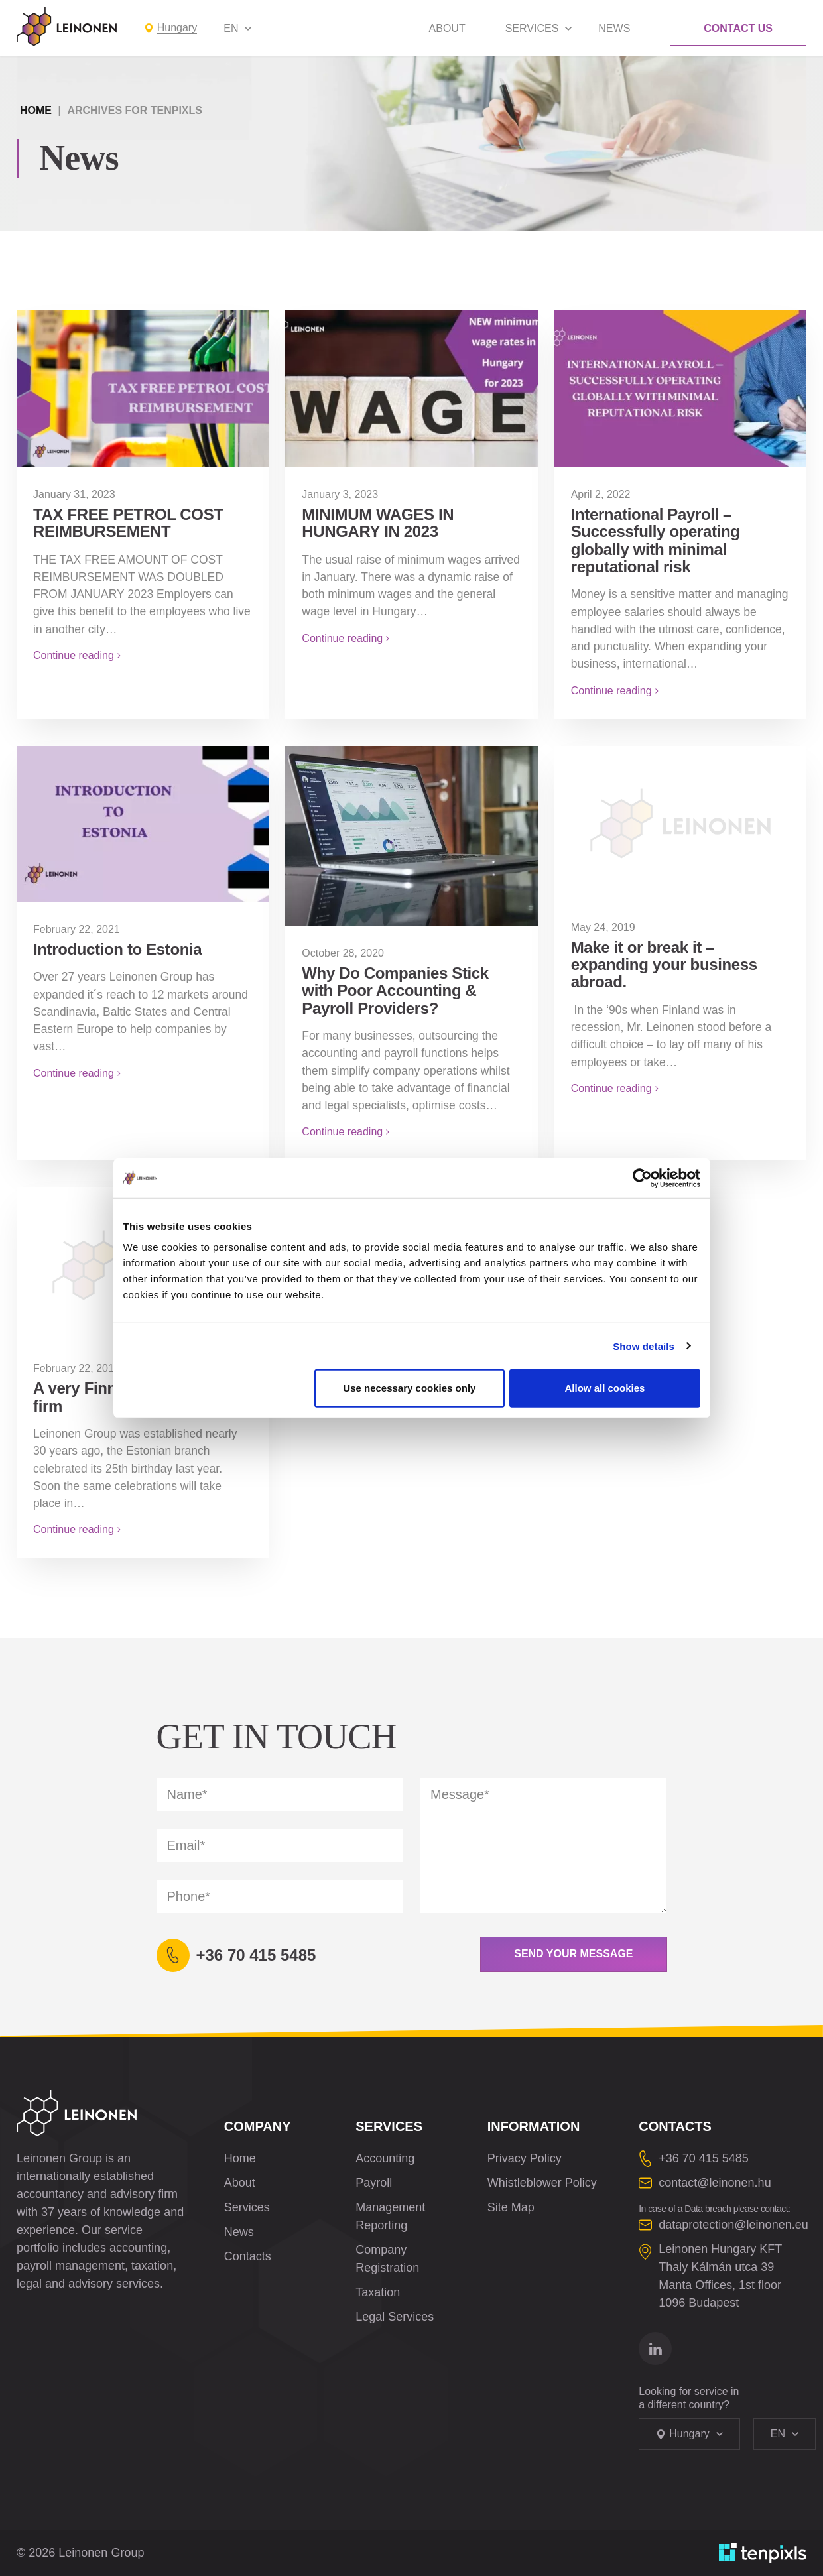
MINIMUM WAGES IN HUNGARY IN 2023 (378, 522)
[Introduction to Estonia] (143, 824)
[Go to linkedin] (655, 2348)
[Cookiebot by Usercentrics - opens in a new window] (642, 1178)
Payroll (373, 2182)
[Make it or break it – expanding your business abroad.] (680, 823)
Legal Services (394, 2316)
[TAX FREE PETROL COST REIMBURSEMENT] (143, 388)
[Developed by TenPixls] (762, 2553)
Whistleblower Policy (542, 2182)
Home (36, 110)
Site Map (511, 2207)
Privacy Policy (524, 2158)
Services (532, 28)
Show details (643, 1345)
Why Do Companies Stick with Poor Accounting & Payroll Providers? (395, 990)
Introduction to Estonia (117, 949)
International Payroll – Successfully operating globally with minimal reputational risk (655, 540)
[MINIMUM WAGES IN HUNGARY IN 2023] (411, 388)
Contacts (247, 2256)
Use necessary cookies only (409, 1388)
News (614, 28)
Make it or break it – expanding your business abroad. (664, 964)
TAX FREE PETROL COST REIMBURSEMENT (128, 522)
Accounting (384, 2158)
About (447, 28)
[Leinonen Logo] (67, 26)
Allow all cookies (605, 1388)
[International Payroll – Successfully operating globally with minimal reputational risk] (680, 388)
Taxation (377, 2292)
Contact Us (738, 28)
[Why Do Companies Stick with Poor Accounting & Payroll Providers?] (411, 836)
